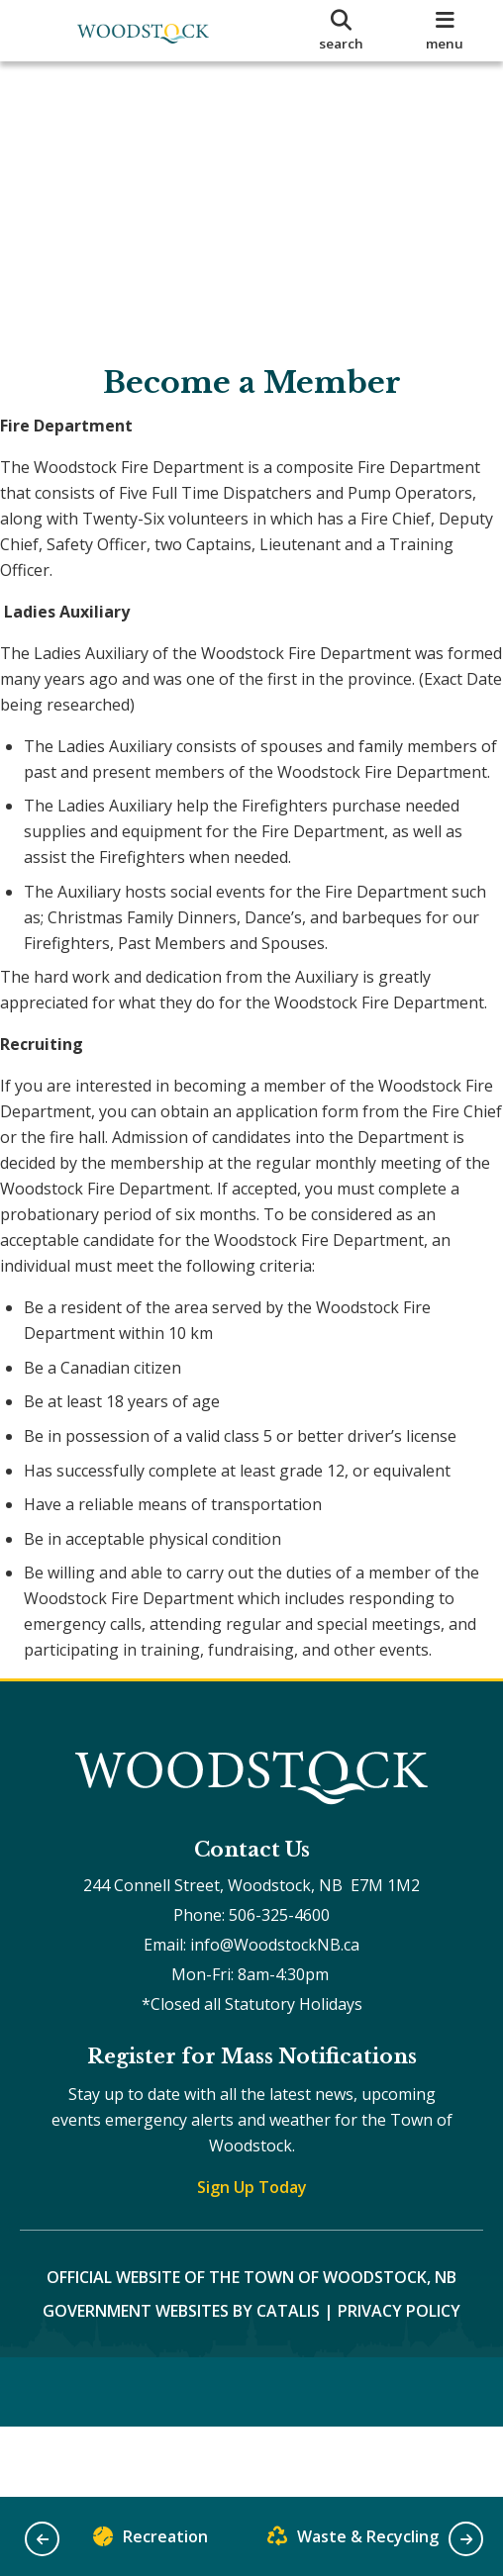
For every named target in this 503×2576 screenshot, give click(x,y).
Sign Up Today (252, 2329)
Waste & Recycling (353, 2541)
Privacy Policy (399, 2453)
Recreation (150, 2541)
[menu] (445, 30)
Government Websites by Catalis (181, 2453)
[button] (42, 2539)
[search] (341, 30)
